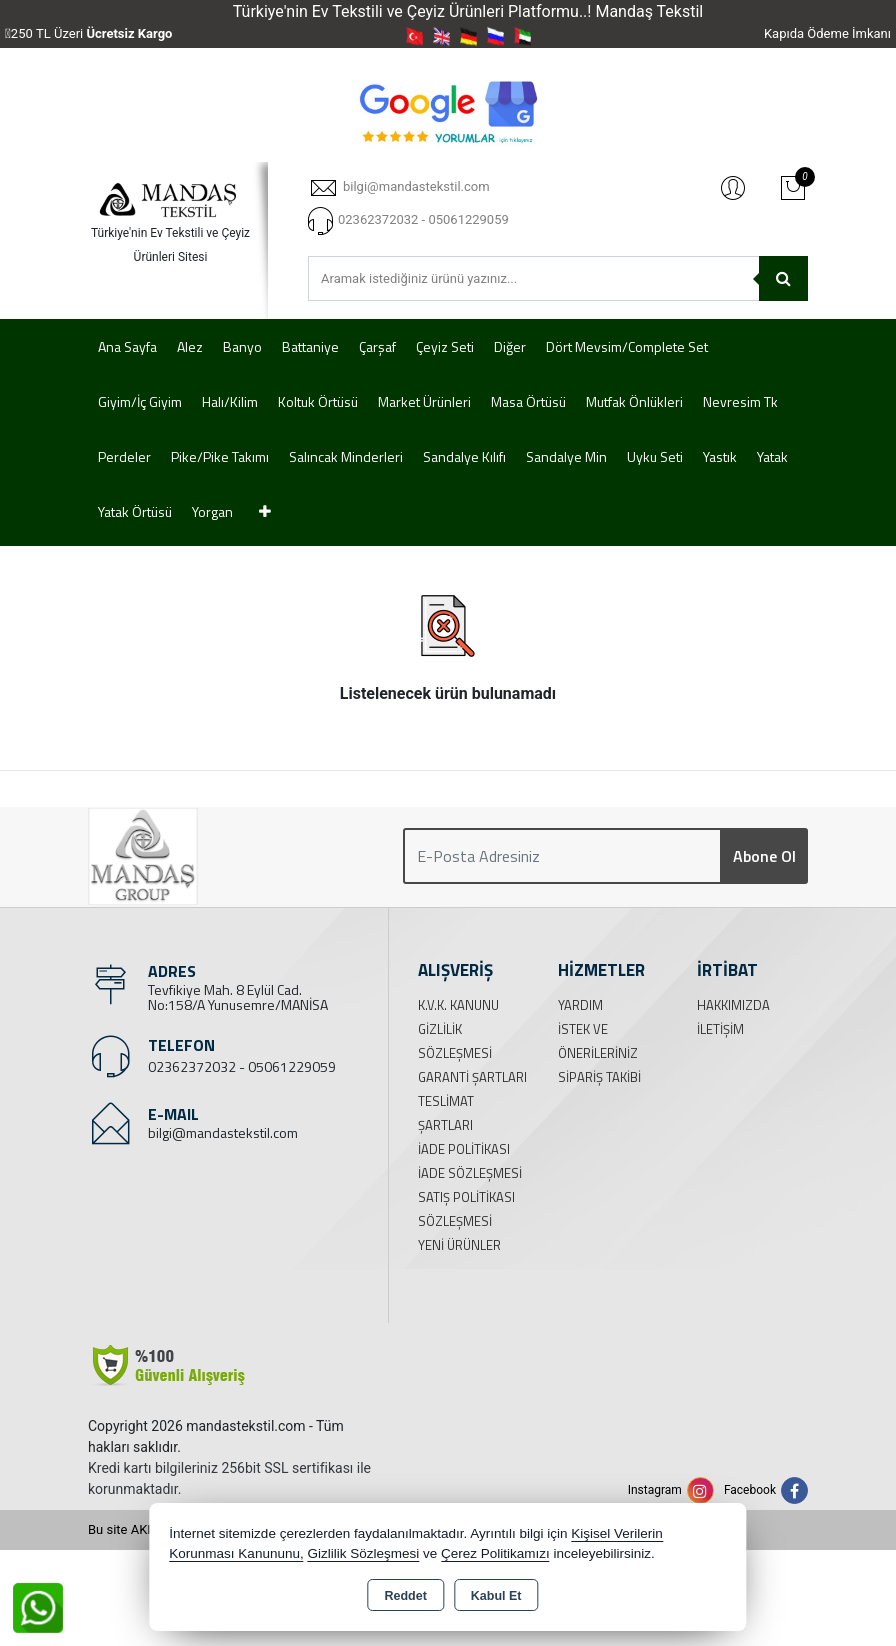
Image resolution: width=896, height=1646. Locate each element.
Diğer (510, 346)
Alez (190, 346)
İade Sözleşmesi (470, 1173)
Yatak (772, 456)
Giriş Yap (733, 187)
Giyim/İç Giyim (140, 401)
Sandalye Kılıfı (464, 456)
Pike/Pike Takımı (220, 456)
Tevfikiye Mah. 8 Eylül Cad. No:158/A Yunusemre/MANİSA (238, 997)
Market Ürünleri (424, 401)
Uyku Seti (655, 456)
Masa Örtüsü (528, 401)
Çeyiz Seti (445, 346)
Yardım (580, 1005)
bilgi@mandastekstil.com (223, 1132)
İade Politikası (464, 1149)
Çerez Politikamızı (495, 1553)
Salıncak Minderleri (346, 456)
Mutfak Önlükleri (634, 401)
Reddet (405, 1596)
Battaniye (310, 346)
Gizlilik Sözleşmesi (363, 1553)
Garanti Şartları (472, 1077)
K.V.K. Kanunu (458, 1005)
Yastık (720, 456)
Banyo (242, 346)
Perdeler (124, 456)
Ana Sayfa (127, 346)
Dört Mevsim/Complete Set (627, 346)
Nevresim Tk (740, 401)
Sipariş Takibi (599, 1077)
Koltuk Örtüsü (318, 401)
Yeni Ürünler (459, 1245)
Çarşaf (377, 346)
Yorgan (212, 511)
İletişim (720, 1029)
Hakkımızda (733, 1005)
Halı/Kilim (230, 401)
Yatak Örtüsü (135, 511)
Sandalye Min (566, 456)
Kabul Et (496, 1596)
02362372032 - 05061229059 (242, 1066)
